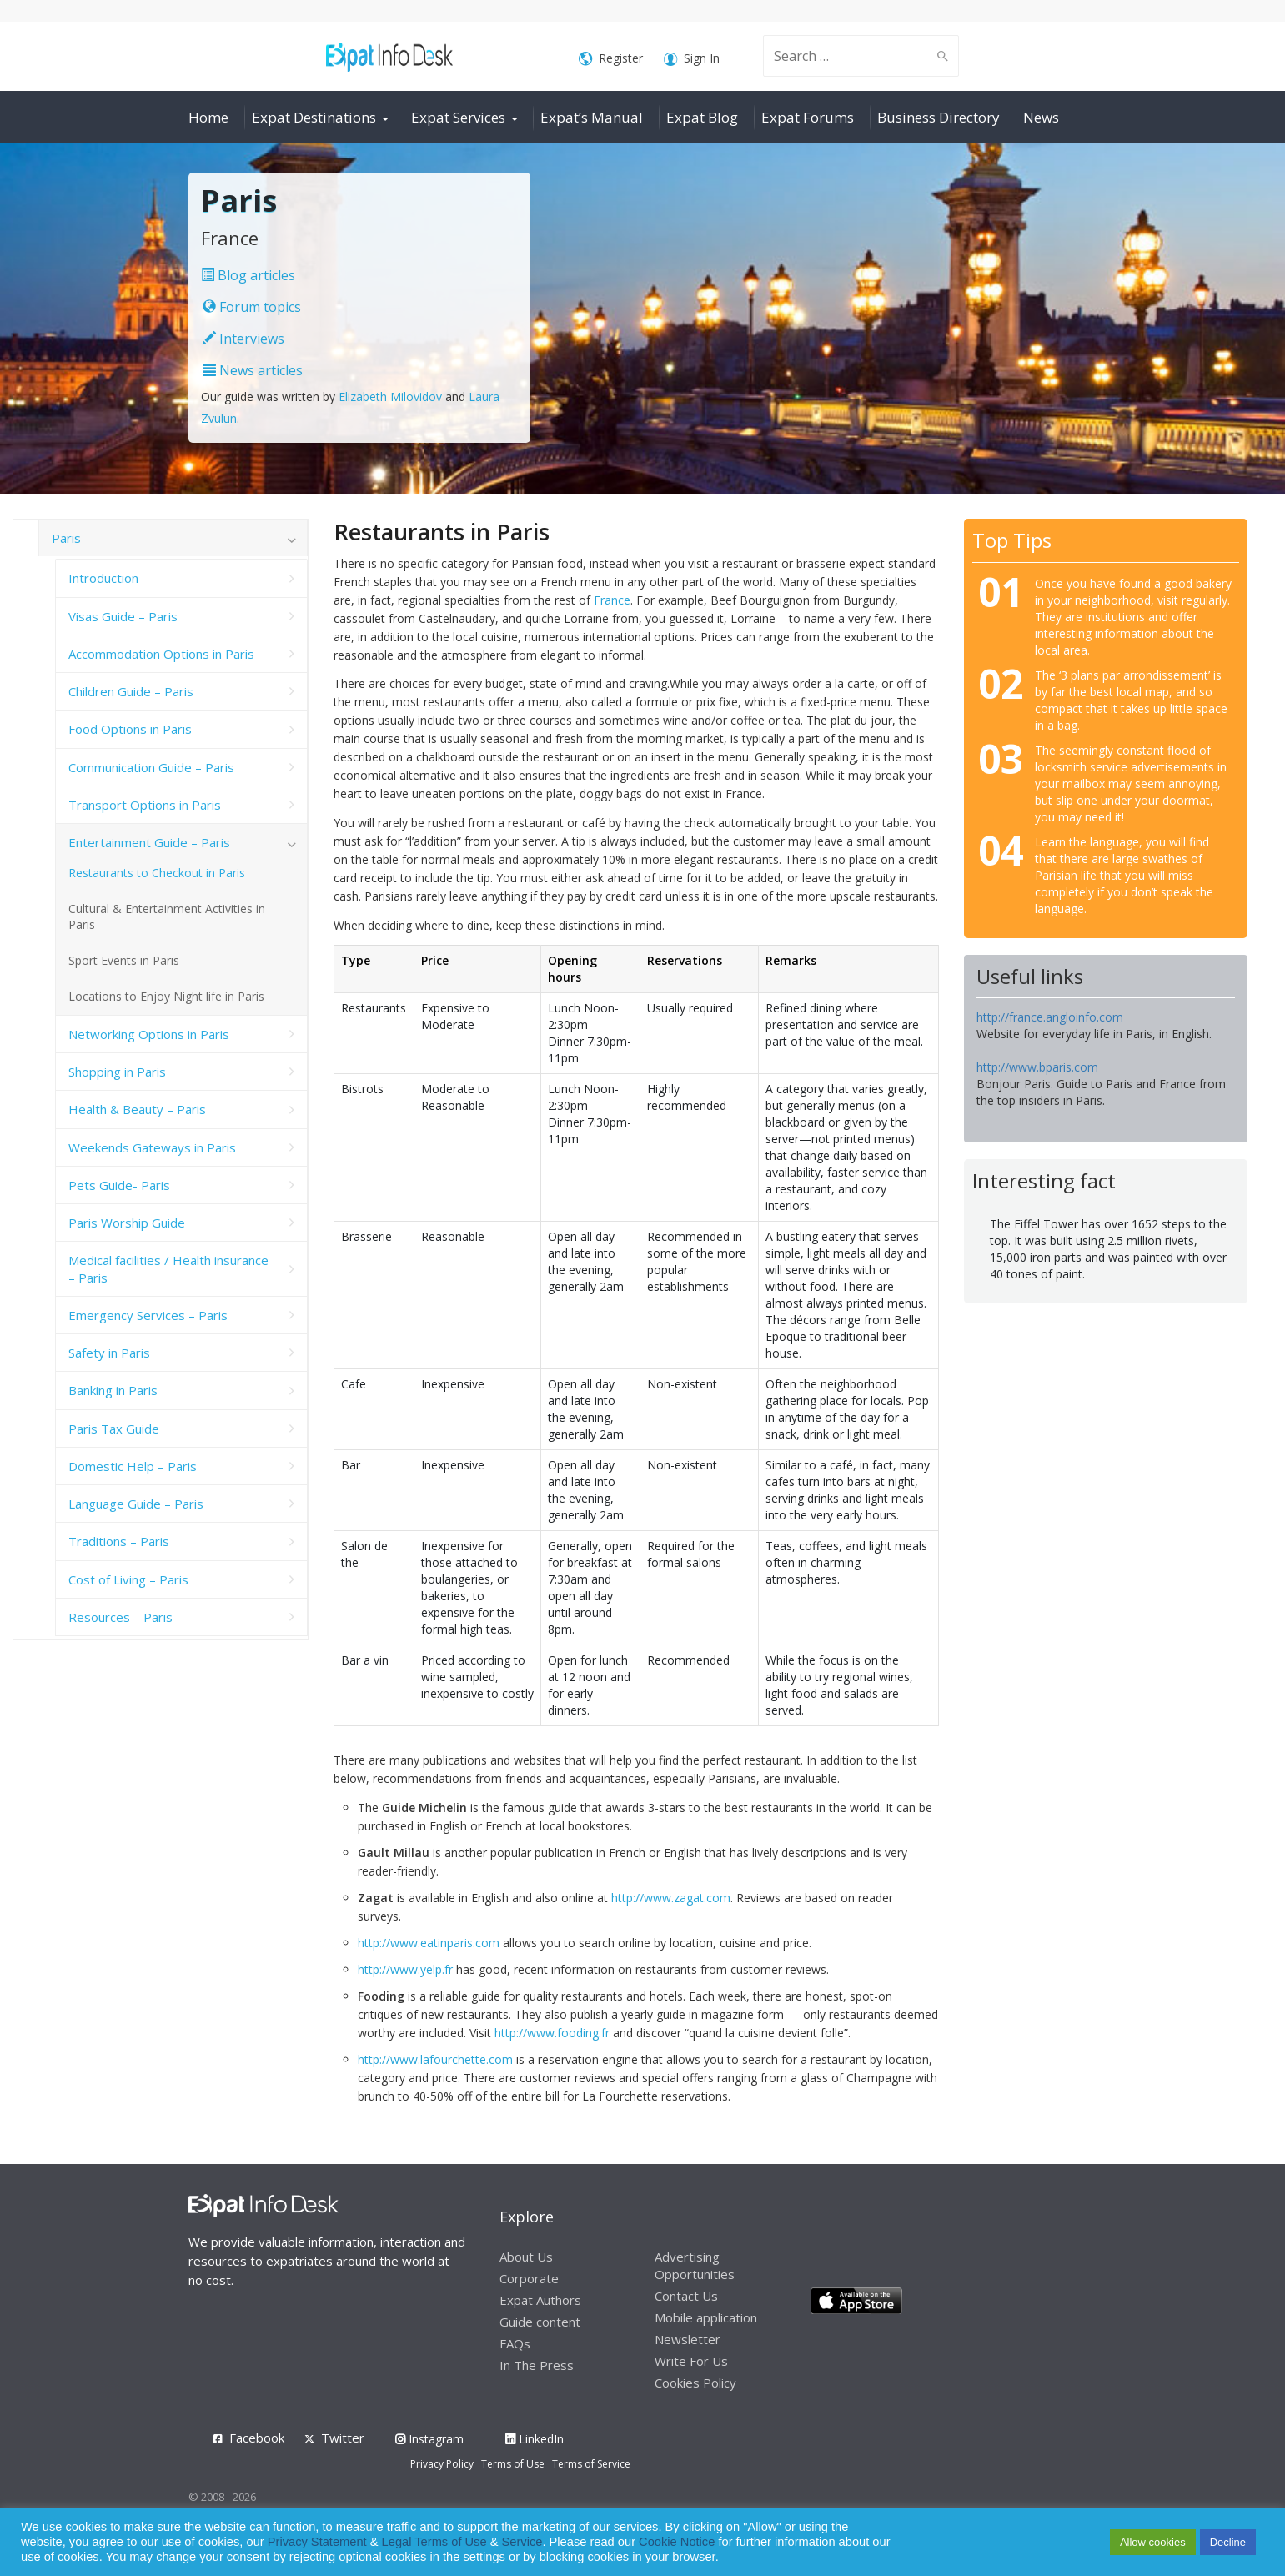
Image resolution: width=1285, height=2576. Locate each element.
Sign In (692, 59)
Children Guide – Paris (130, 691)
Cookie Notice (677, 2541)
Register (611, 59)
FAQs (514, 2343)
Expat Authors (540, 2300)
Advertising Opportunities (695, 2265)
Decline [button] (1228, 2542)
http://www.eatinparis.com (428, 1943)
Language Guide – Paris (135, 1503)
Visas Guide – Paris (123, 616)
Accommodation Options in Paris (161, 653)
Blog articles (248, 275)
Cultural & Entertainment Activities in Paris (166, 916)
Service (522, 2541)
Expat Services (458, 117)
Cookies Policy (695, 2382)
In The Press (536, 2365)
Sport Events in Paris (123, 960)
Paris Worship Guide (126, 1222)
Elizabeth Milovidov (390, 396)
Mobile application (706, 2317)
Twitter (342, 2437)
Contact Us (686, 2295)
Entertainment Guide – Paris (149, 842)
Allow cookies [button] (1153, 2542)
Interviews (243, 338)
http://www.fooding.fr (552, 2033)
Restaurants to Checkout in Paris (156, 873)
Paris (66, 538)
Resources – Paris (120, 1617)
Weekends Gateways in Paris (152, 1147)
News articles (253, 370)
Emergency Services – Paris (148, 1315)
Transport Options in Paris (144, 804)
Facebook (256, 2437)
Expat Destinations (314, 117)
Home (208, 117)
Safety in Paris (109, 1352)
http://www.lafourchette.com (435, 2059)
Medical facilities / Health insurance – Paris (168, 1268)
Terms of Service (591, 2464)
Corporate (529, 2278)
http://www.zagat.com (670, 1898)
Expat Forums (807, 117)
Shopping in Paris (117, 1071)
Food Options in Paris (130, 729)
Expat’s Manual (591, 117)
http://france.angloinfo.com (1049, 1017)
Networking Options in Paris (148, 1034)
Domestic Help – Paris (132, 1466)
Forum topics (252, 307)
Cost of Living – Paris (128, 1579)
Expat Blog (702, 117)
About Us (526, 2256)
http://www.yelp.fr (405, 1969)
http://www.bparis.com (1037, 1067)
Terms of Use (513, 2464)
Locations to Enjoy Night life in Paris (166, 996)
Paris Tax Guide (113, 1428)
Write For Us (691, 2361)
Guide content (539, 2321)
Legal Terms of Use (434, 2541)
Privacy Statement (317, 2541)
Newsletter (687, 2339)
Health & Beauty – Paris (137, 1109)
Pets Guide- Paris (119, 1185)
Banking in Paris (113, 1390)
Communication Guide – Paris (151, 767)
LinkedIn (534, 2439)
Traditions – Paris (118, 1541)
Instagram (429, 2439)
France (612, 600)
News (1041, 117)
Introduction (103, 578)
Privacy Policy (442, 2464)
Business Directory (938, 117)
